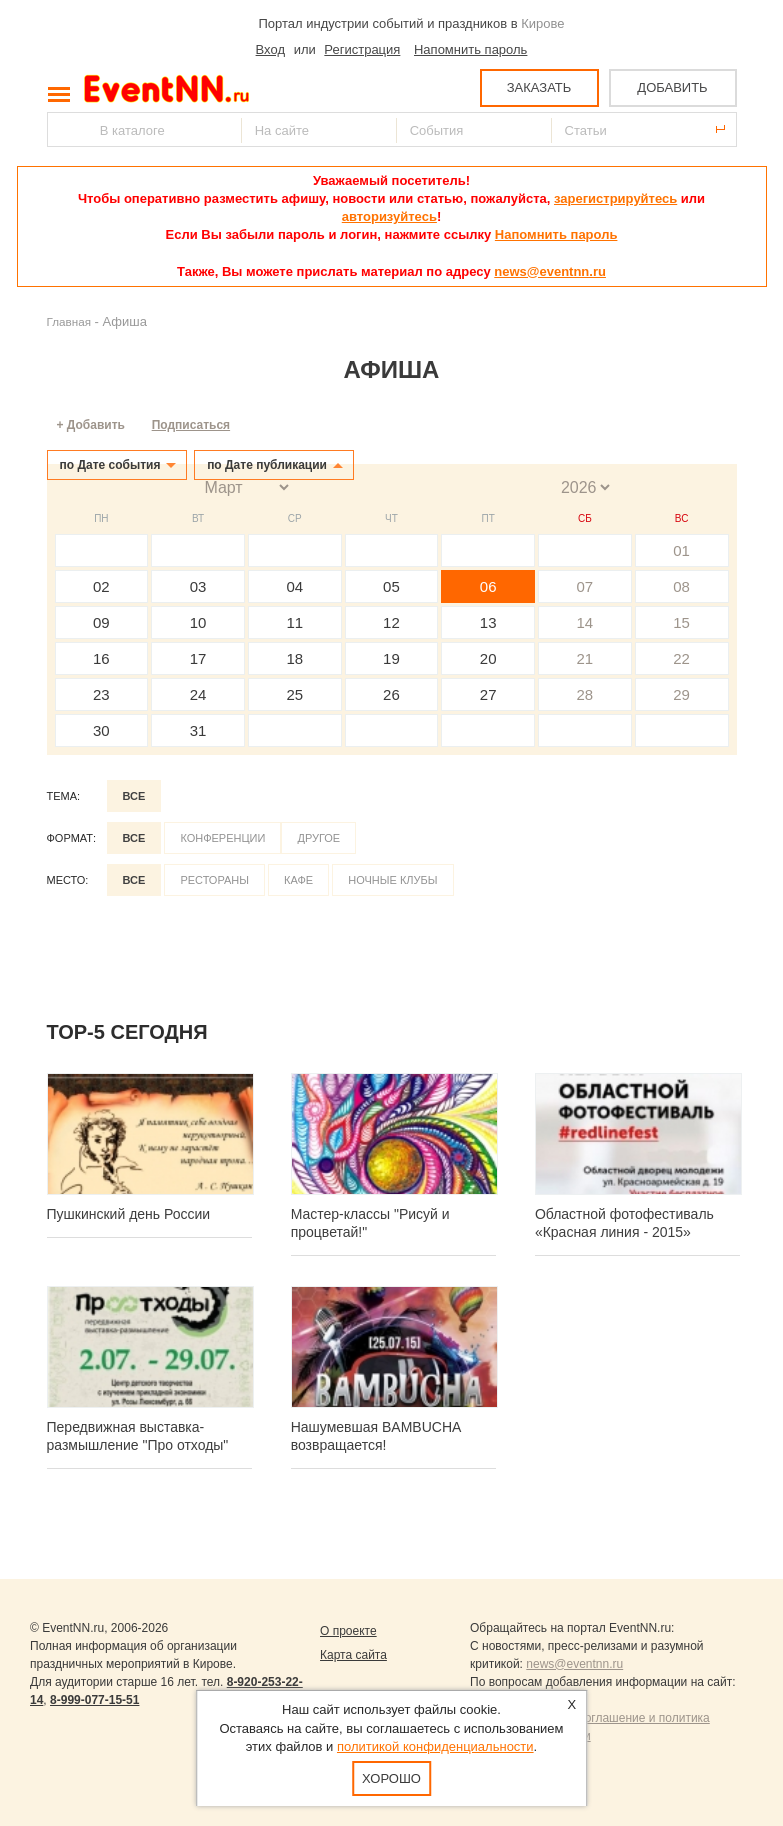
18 (294, 658)
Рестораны (214, 880)
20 (488, 658)
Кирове (542, 23)
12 (391, 622)
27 (488, 694)
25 (294, 694)
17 (198, 658)
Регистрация (362, 49)
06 (488, 586)
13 (488, 622)
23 (101, 694)
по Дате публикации (267, 465)
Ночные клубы (392, 880)
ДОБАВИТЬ (672, 87)
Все (134, 796)
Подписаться (191, 425)
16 (101, 658)
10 (198, 622)
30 (101, 730)
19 (391, 658)
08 (681, 586)
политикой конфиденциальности (435, 1746)
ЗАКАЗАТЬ (539, 87)
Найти (64, 129)
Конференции (222, 838)
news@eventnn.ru (550, 271)
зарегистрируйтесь (615, 198)
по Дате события (110, 465)
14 (585, 622)
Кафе (298, 880)
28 (585, 694)
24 (198, 694)
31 (198, 730)
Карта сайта (353, 1655)
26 (391, 694)
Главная (69, 321)
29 (681, 694)
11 (294, 622)
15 (681, 622)
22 (681, 658)
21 (585, 658)
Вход (270, 49)
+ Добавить (91, 425)
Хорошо (391, 1778)
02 (101, 586)
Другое (318, 838)
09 (101, 622)
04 (294, 586)
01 (681, 550)
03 (198, 586)
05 (391, 586)
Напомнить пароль (470, 49)
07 (585, 586)
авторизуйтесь (389, 216)
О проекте (348, 1631)
